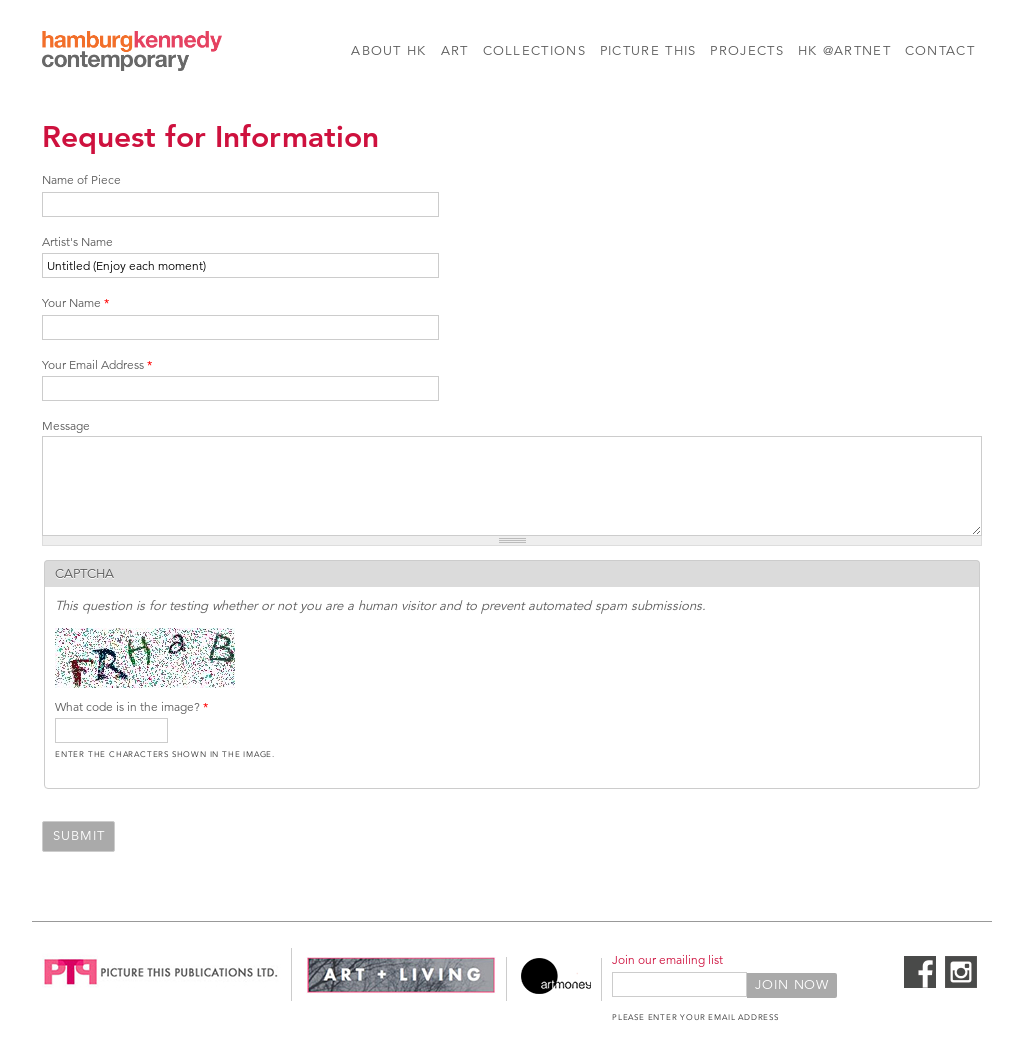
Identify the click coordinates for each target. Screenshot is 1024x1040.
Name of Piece (81, 179)
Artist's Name (77, 241)
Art (455, 51)
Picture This (648, 51)
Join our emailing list (667, 959)
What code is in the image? (131, 706)
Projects (746, 51)
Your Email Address (97, 364)
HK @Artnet (844, 51)
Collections (534, 51)
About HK (388, 51)
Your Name (75, 302)
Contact (940, 51)
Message (66, 425)
